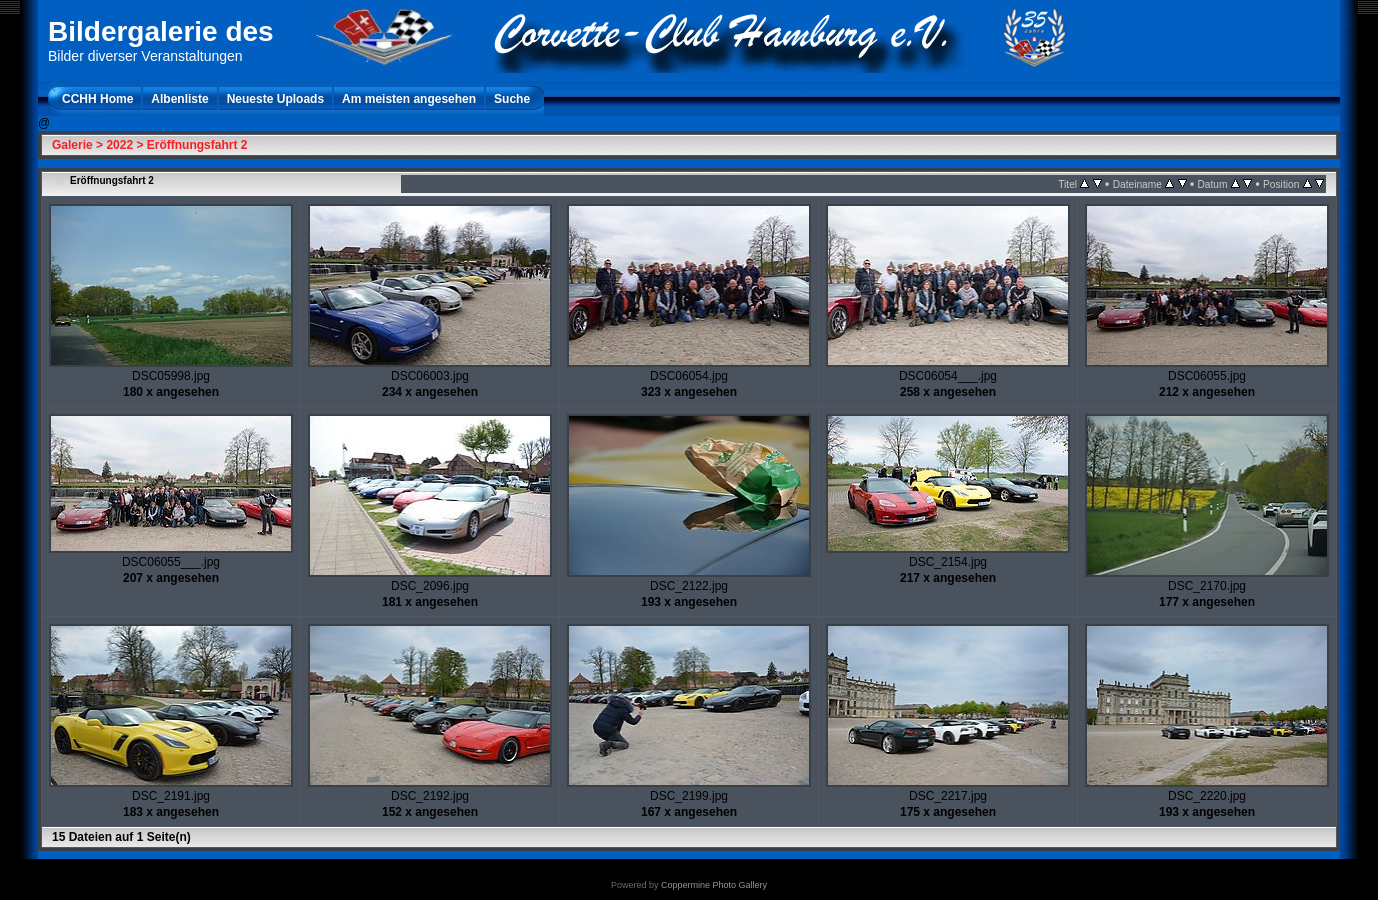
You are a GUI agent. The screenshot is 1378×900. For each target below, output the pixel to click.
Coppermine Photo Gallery (714, 885)
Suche (512, 99)
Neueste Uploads (275, 99)
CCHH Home (97, 99)
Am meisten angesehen (409, 99)
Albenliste (179, 99)
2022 (119, 145)
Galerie (72, 145)
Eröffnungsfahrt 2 (197, 145)
